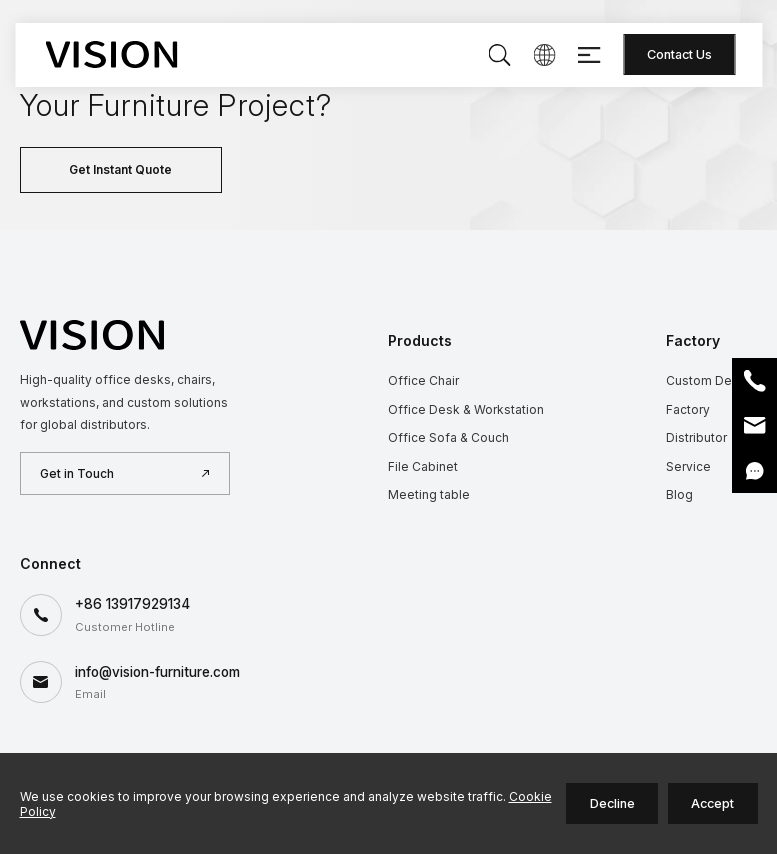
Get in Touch (77, 473)
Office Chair (423, 380)
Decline (612, 803)
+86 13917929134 (132, 604)
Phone (754, 380)
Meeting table (429, 494)
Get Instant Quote (120, 169)
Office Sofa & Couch (448, 437)
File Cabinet (423, 466)
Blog (679, 494)
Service (688, 466)
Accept (712, 803)
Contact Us (679, 54)
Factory (688, 409)
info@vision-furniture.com (157, 672)
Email (754, 425)
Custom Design (711, 380)
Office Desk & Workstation (466, 409)
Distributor (696, 437)
